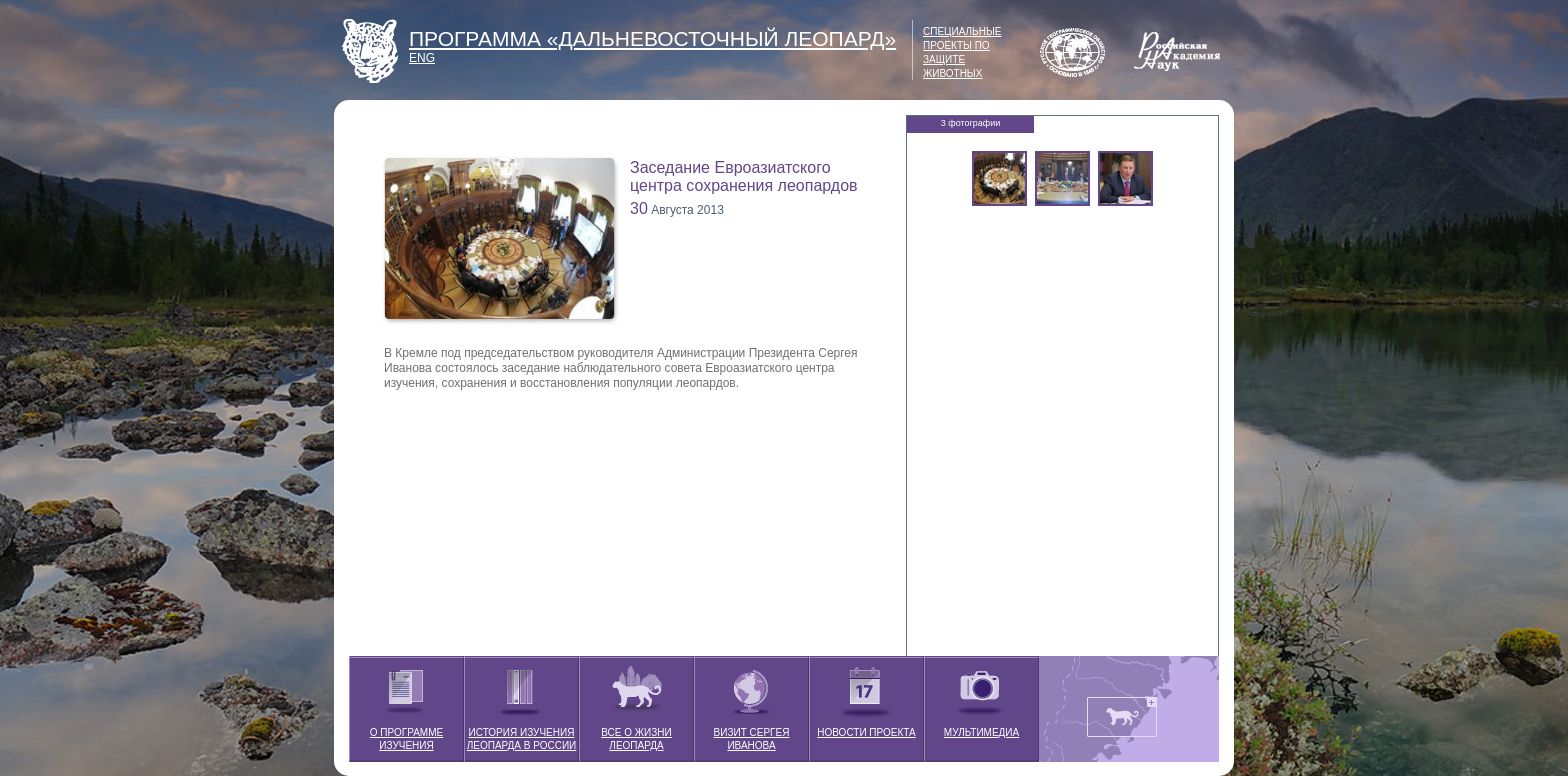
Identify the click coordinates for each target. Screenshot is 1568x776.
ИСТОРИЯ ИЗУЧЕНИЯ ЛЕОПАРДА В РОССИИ (522, 703)
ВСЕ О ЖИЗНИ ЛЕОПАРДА (636, 703)
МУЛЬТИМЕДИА (981, 697)
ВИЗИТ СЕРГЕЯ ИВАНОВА (752, 703)
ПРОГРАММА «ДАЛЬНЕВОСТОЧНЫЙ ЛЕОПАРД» (652, 38)
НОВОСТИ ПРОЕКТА (866, 697)
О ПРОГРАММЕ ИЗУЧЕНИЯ (406, 703)
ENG (422, 58)
